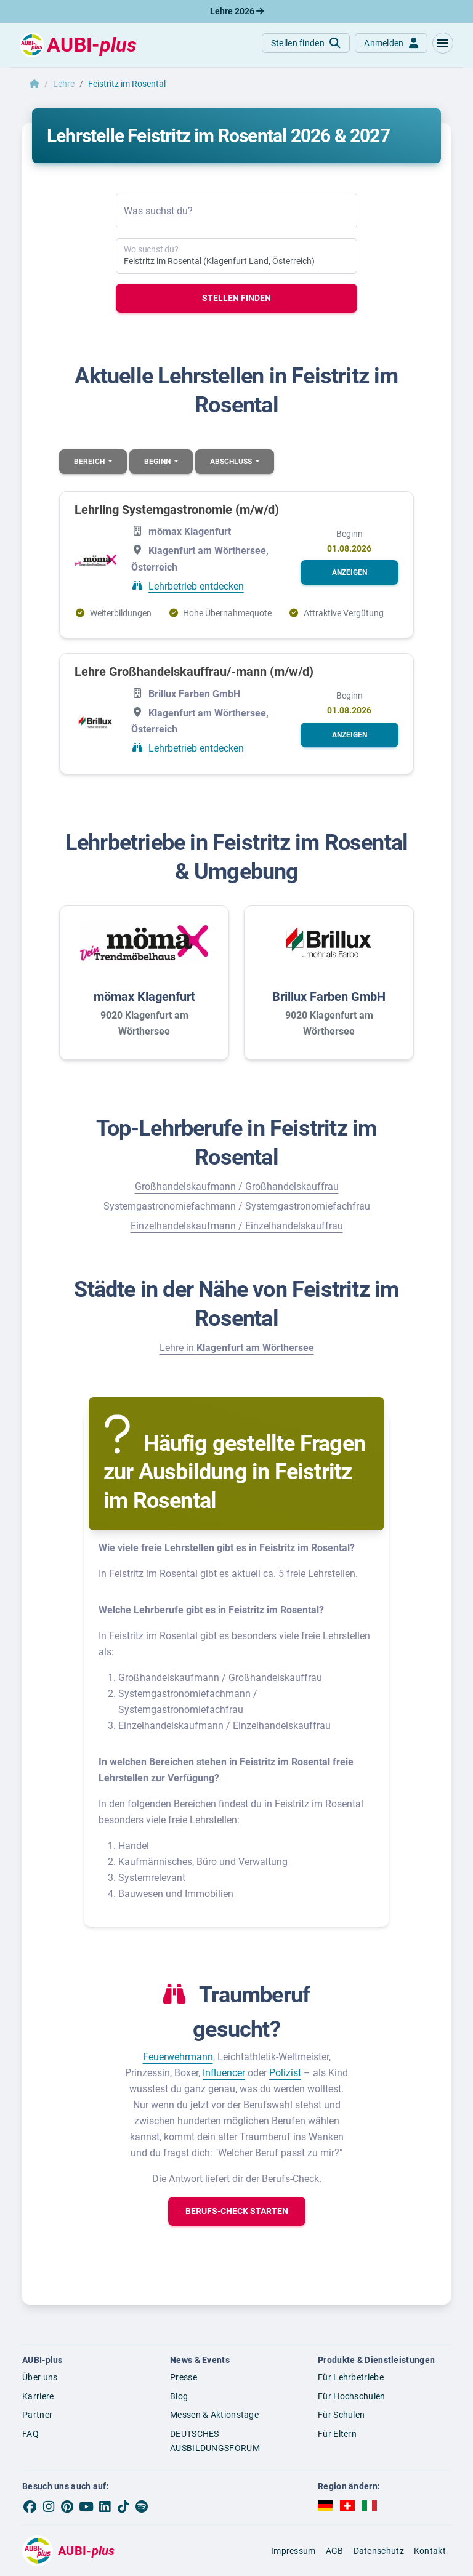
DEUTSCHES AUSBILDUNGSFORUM (215, 2441)
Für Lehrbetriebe (351, 2377)
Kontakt (430, 2551)
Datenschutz (379, 2551)
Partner (37, 2415)
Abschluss (232, 461)
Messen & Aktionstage (214, 2415)
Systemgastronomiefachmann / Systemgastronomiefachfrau (236, 1206)
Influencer (224, 2073)
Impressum (293, 2551)
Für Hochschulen (352, 2396)
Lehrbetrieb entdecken (196, 586)
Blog (179, 2396)
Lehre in (237, 1348)
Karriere (38, 2396)
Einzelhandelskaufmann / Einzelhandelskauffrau (237, 1226)
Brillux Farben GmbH (329, 996)
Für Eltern (337, 2434)
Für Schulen (341, 2415)
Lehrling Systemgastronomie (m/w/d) (177, 509)
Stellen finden (236, 298)
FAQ (30, 2434)
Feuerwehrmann (178, 2057)
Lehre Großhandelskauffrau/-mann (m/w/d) (194, 671)
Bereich (90, 461)
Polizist (285, 2073)
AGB (335, 2551)
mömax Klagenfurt (144, 996)
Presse (183, 2377)
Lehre (64, 84)
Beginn (158, 461)
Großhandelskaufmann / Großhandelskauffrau (237, 1186)
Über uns (39, 2377)
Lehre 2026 (237, 11)
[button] (442, 43)
